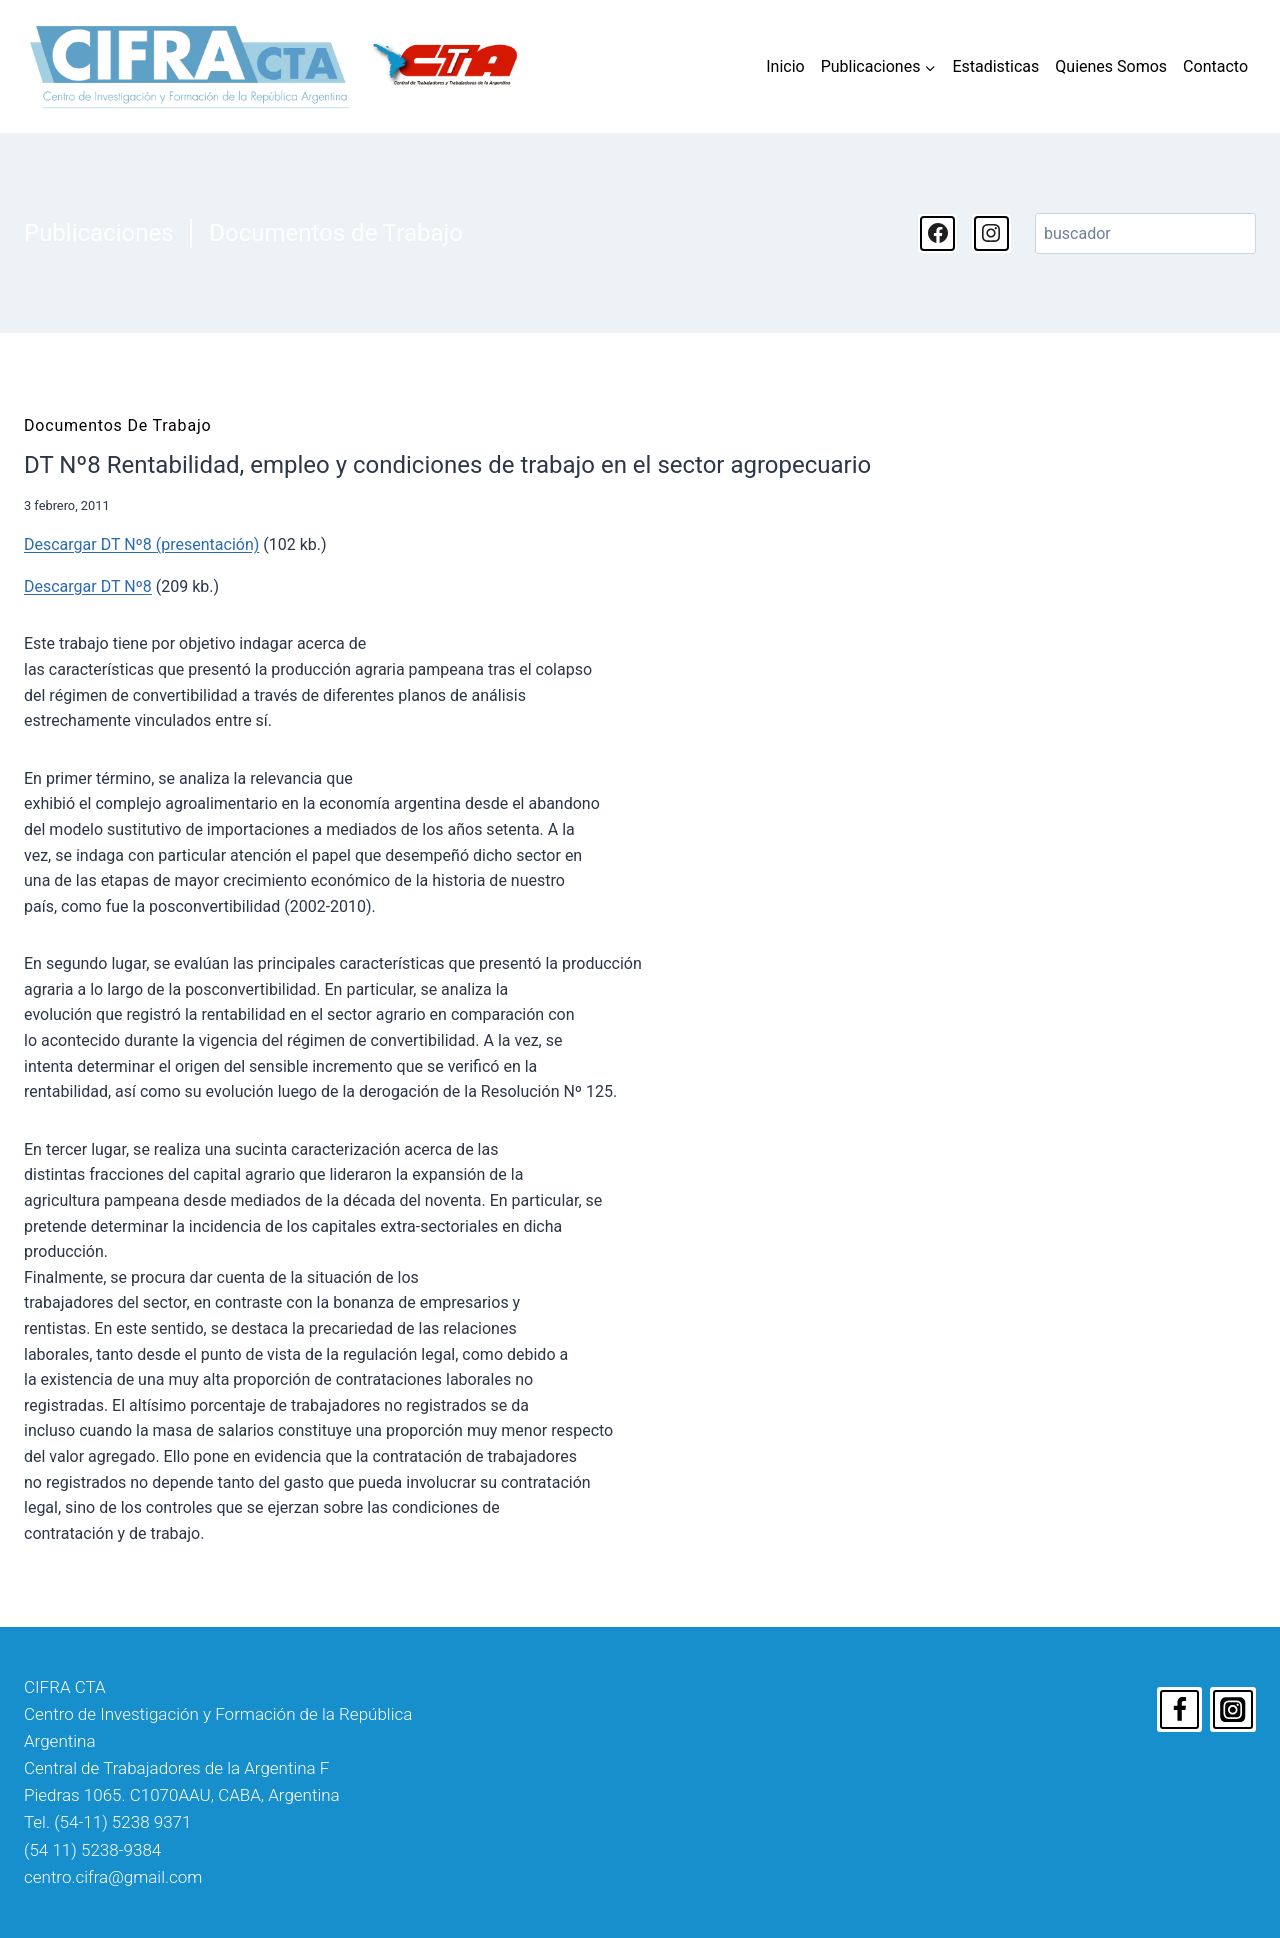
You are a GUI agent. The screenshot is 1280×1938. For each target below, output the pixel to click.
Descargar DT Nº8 (88, 586)
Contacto (1215, 66)
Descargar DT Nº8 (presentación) (141, 544)
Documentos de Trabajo (336, 233)
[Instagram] (1233, 1710)
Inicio (785, 66)
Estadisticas (995, 66)
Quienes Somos (1111, 66)
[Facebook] (1180, 1710)
